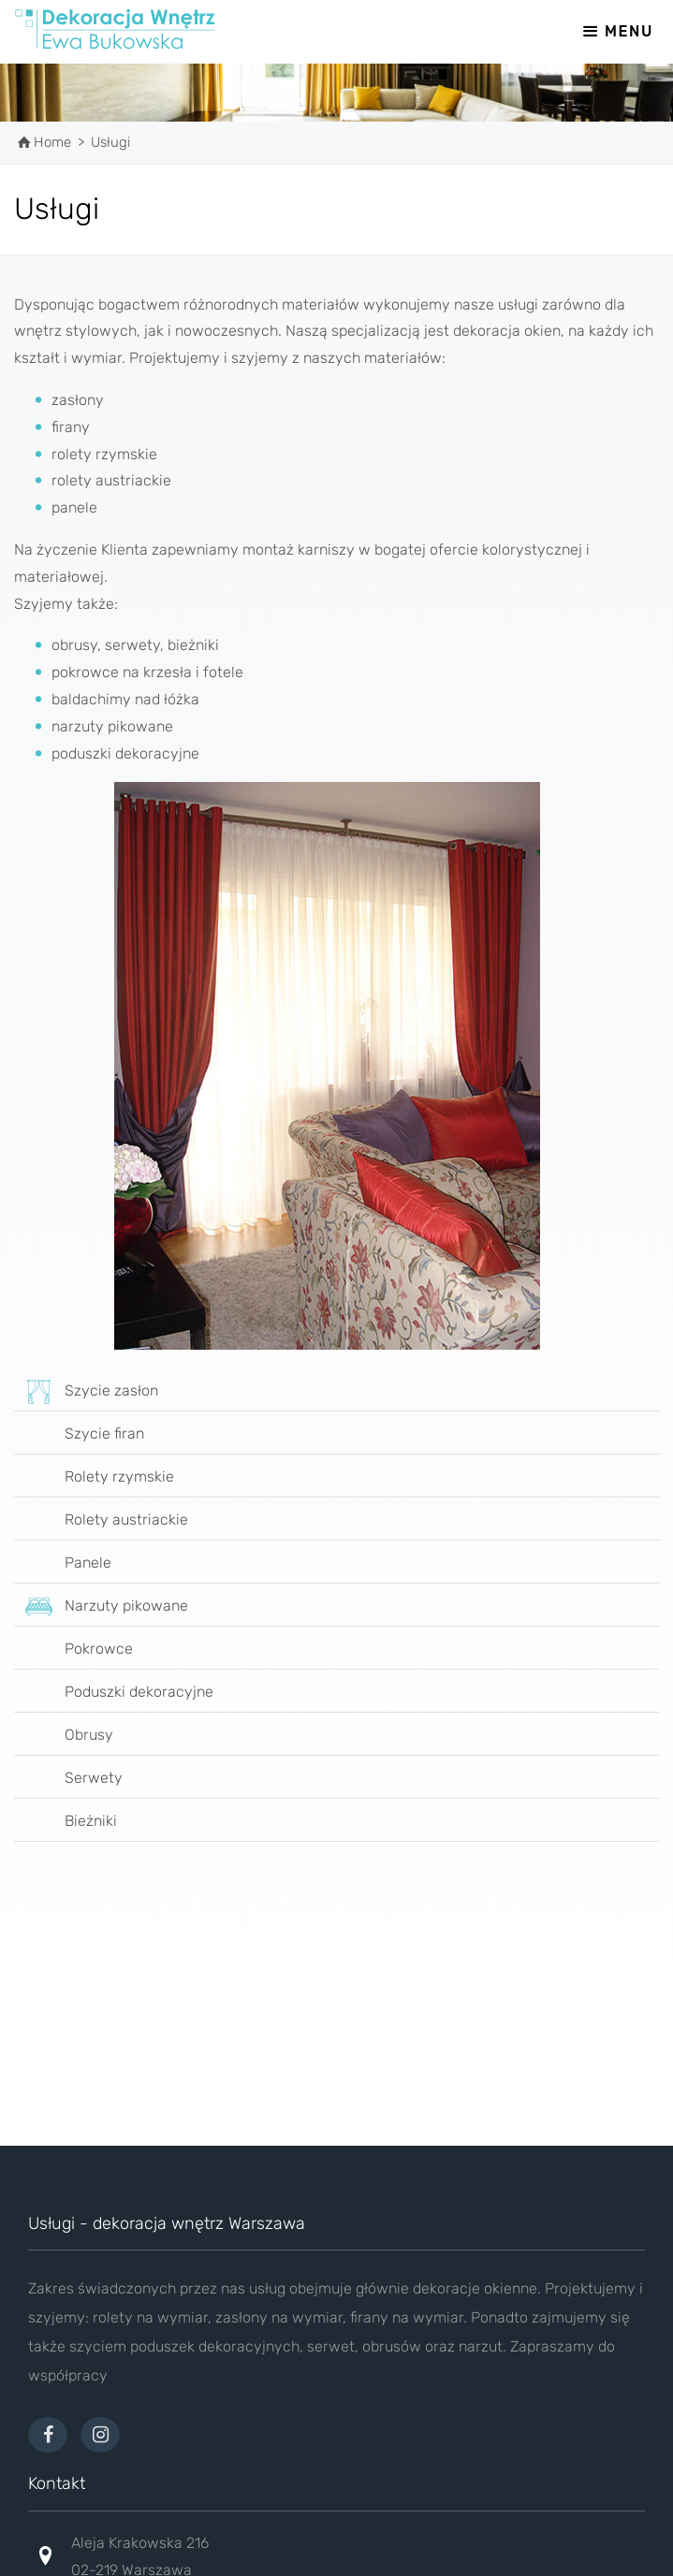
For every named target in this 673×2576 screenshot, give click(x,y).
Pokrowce (73, 1650)
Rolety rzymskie (94, 1478)
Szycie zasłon (86, 1392)
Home (52, 142)
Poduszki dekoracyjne (113, 1693)
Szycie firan (79, 1435)
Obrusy (63, 1736)
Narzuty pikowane (101, 1607)
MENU (615, 31)
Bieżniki (65, 1822)
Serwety (68, 1779)
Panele (62, 1564)
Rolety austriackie (101, 1521)
